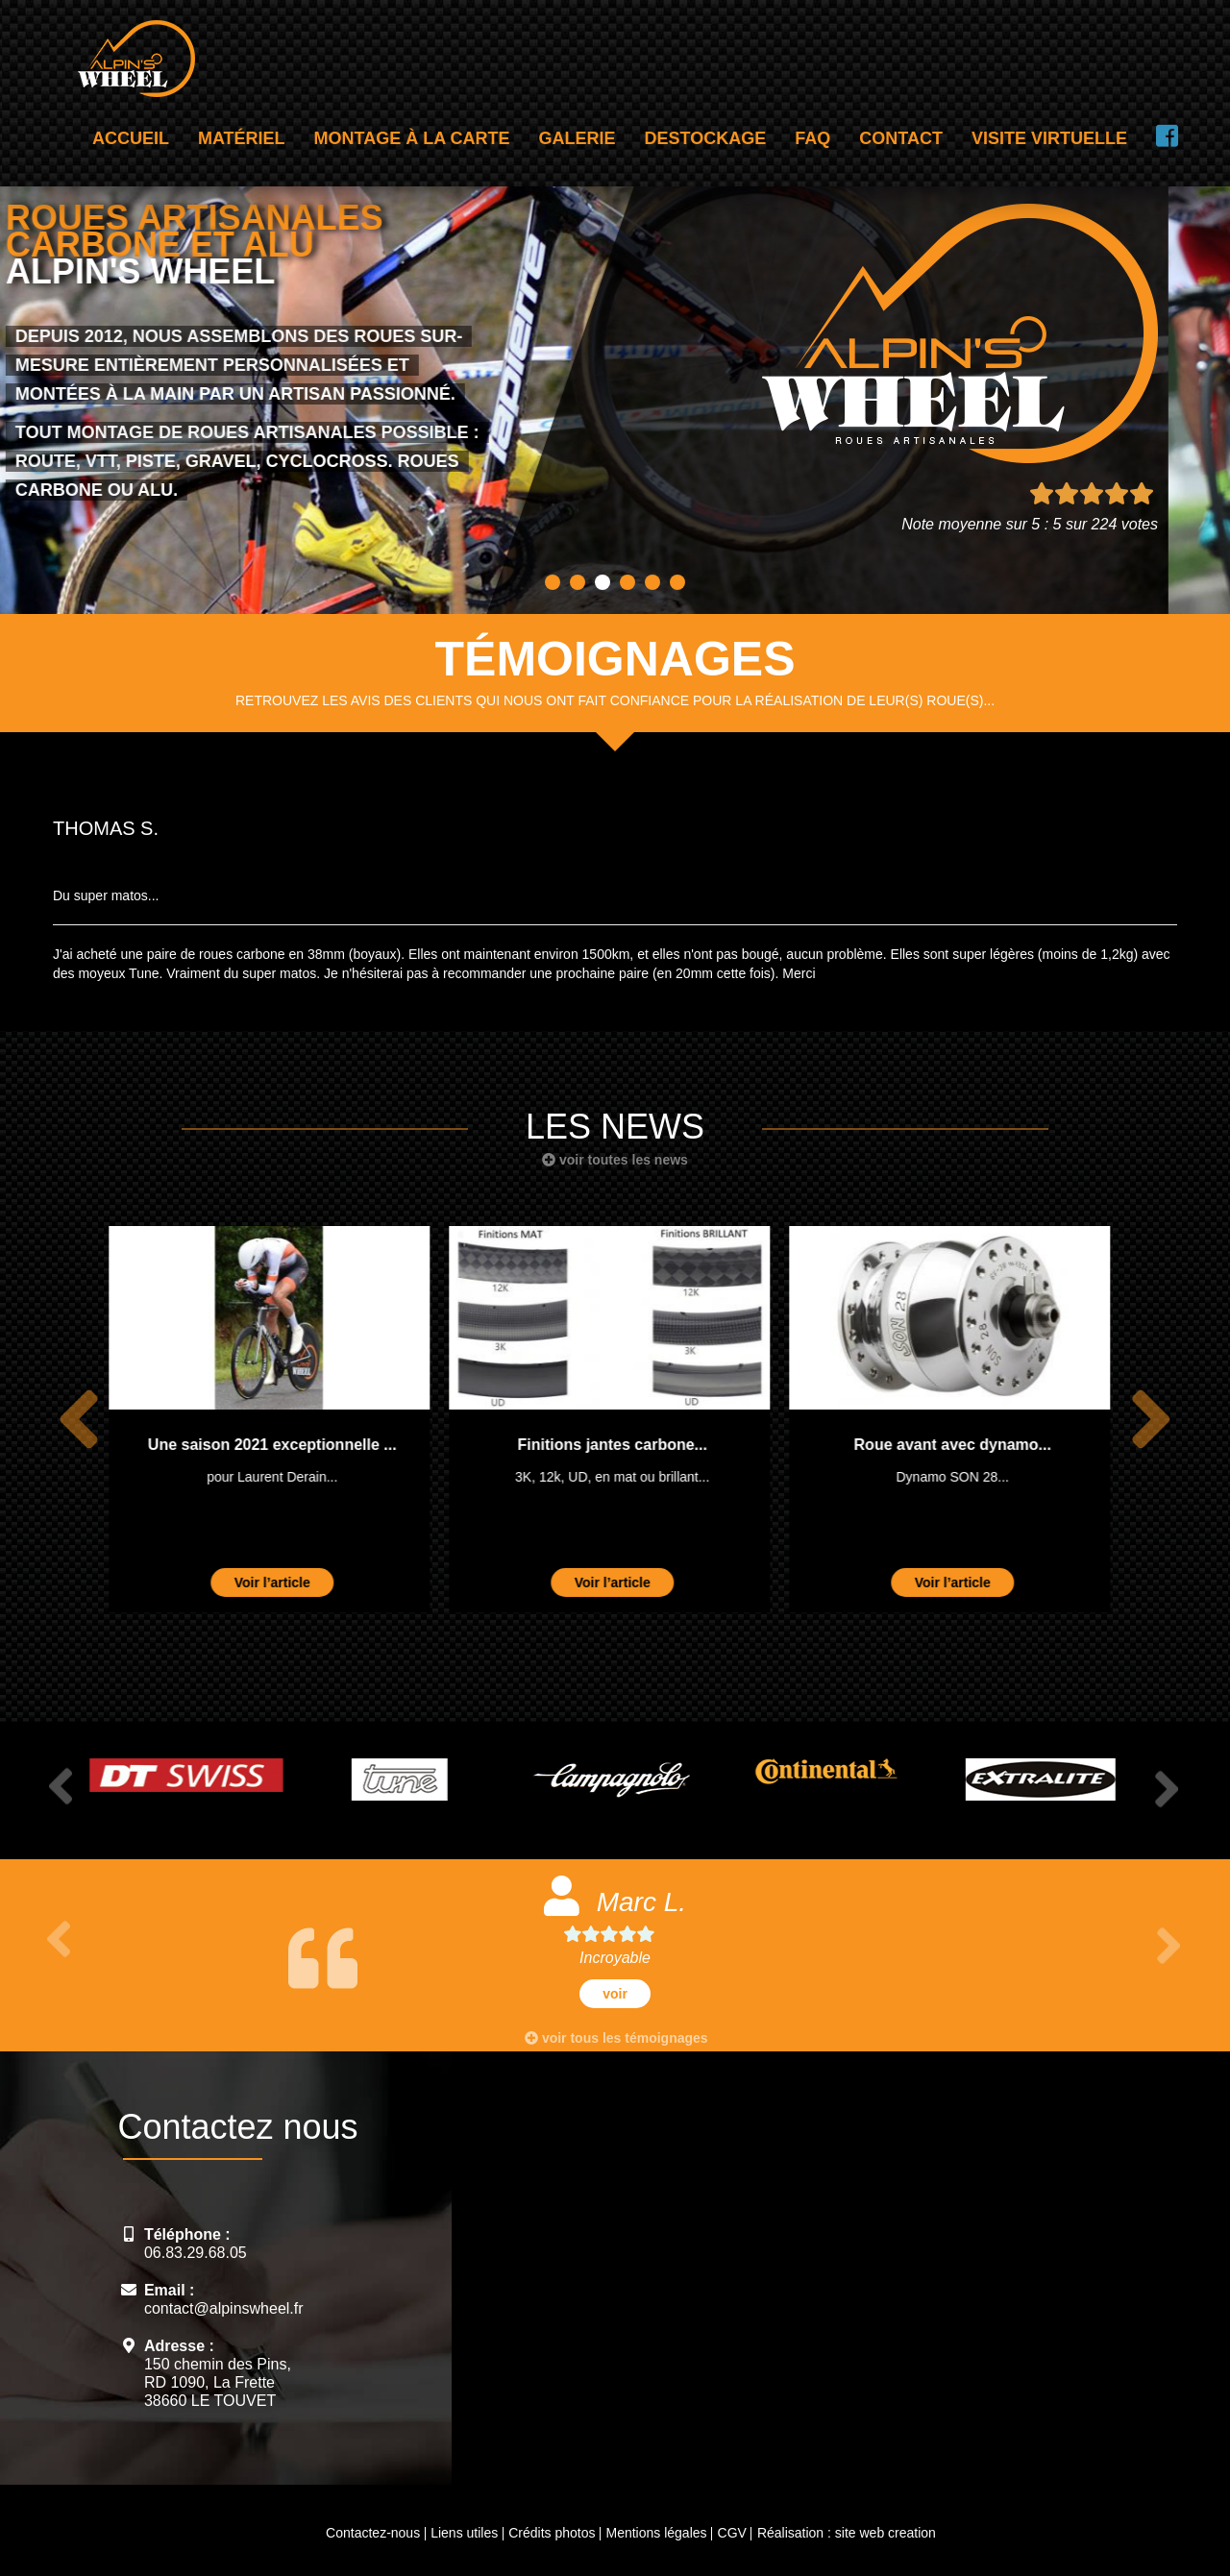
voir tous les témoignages (616, 2038)
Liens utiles (464, 2532)
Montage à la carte (412, 138)
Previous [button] (78, 1419)
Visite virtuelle (1049, 138)
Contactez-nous (373, 2532)
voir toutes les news (615, 1159)
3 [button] (602, 582)
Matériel (241, 138)
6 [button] (677, 582)
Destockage (706, 138)
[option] (276, 1419)
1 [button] (552, 582)
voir (615, 1993)
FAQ (812, 138)
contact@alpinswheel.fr (224, 2308)
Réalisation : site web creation (846, 2532)
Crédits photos (551, 2532)
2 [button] (577, 582)
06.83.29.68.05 (195, 2253)
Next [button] (1150, 1419)
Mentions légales (655, 2532)
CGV (732, 2532)
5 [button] (652, 582)
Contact (901, 138)
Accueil (130, 138)
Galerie (577, 138)
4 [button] (627, 582)
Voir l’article (278, 1582)
